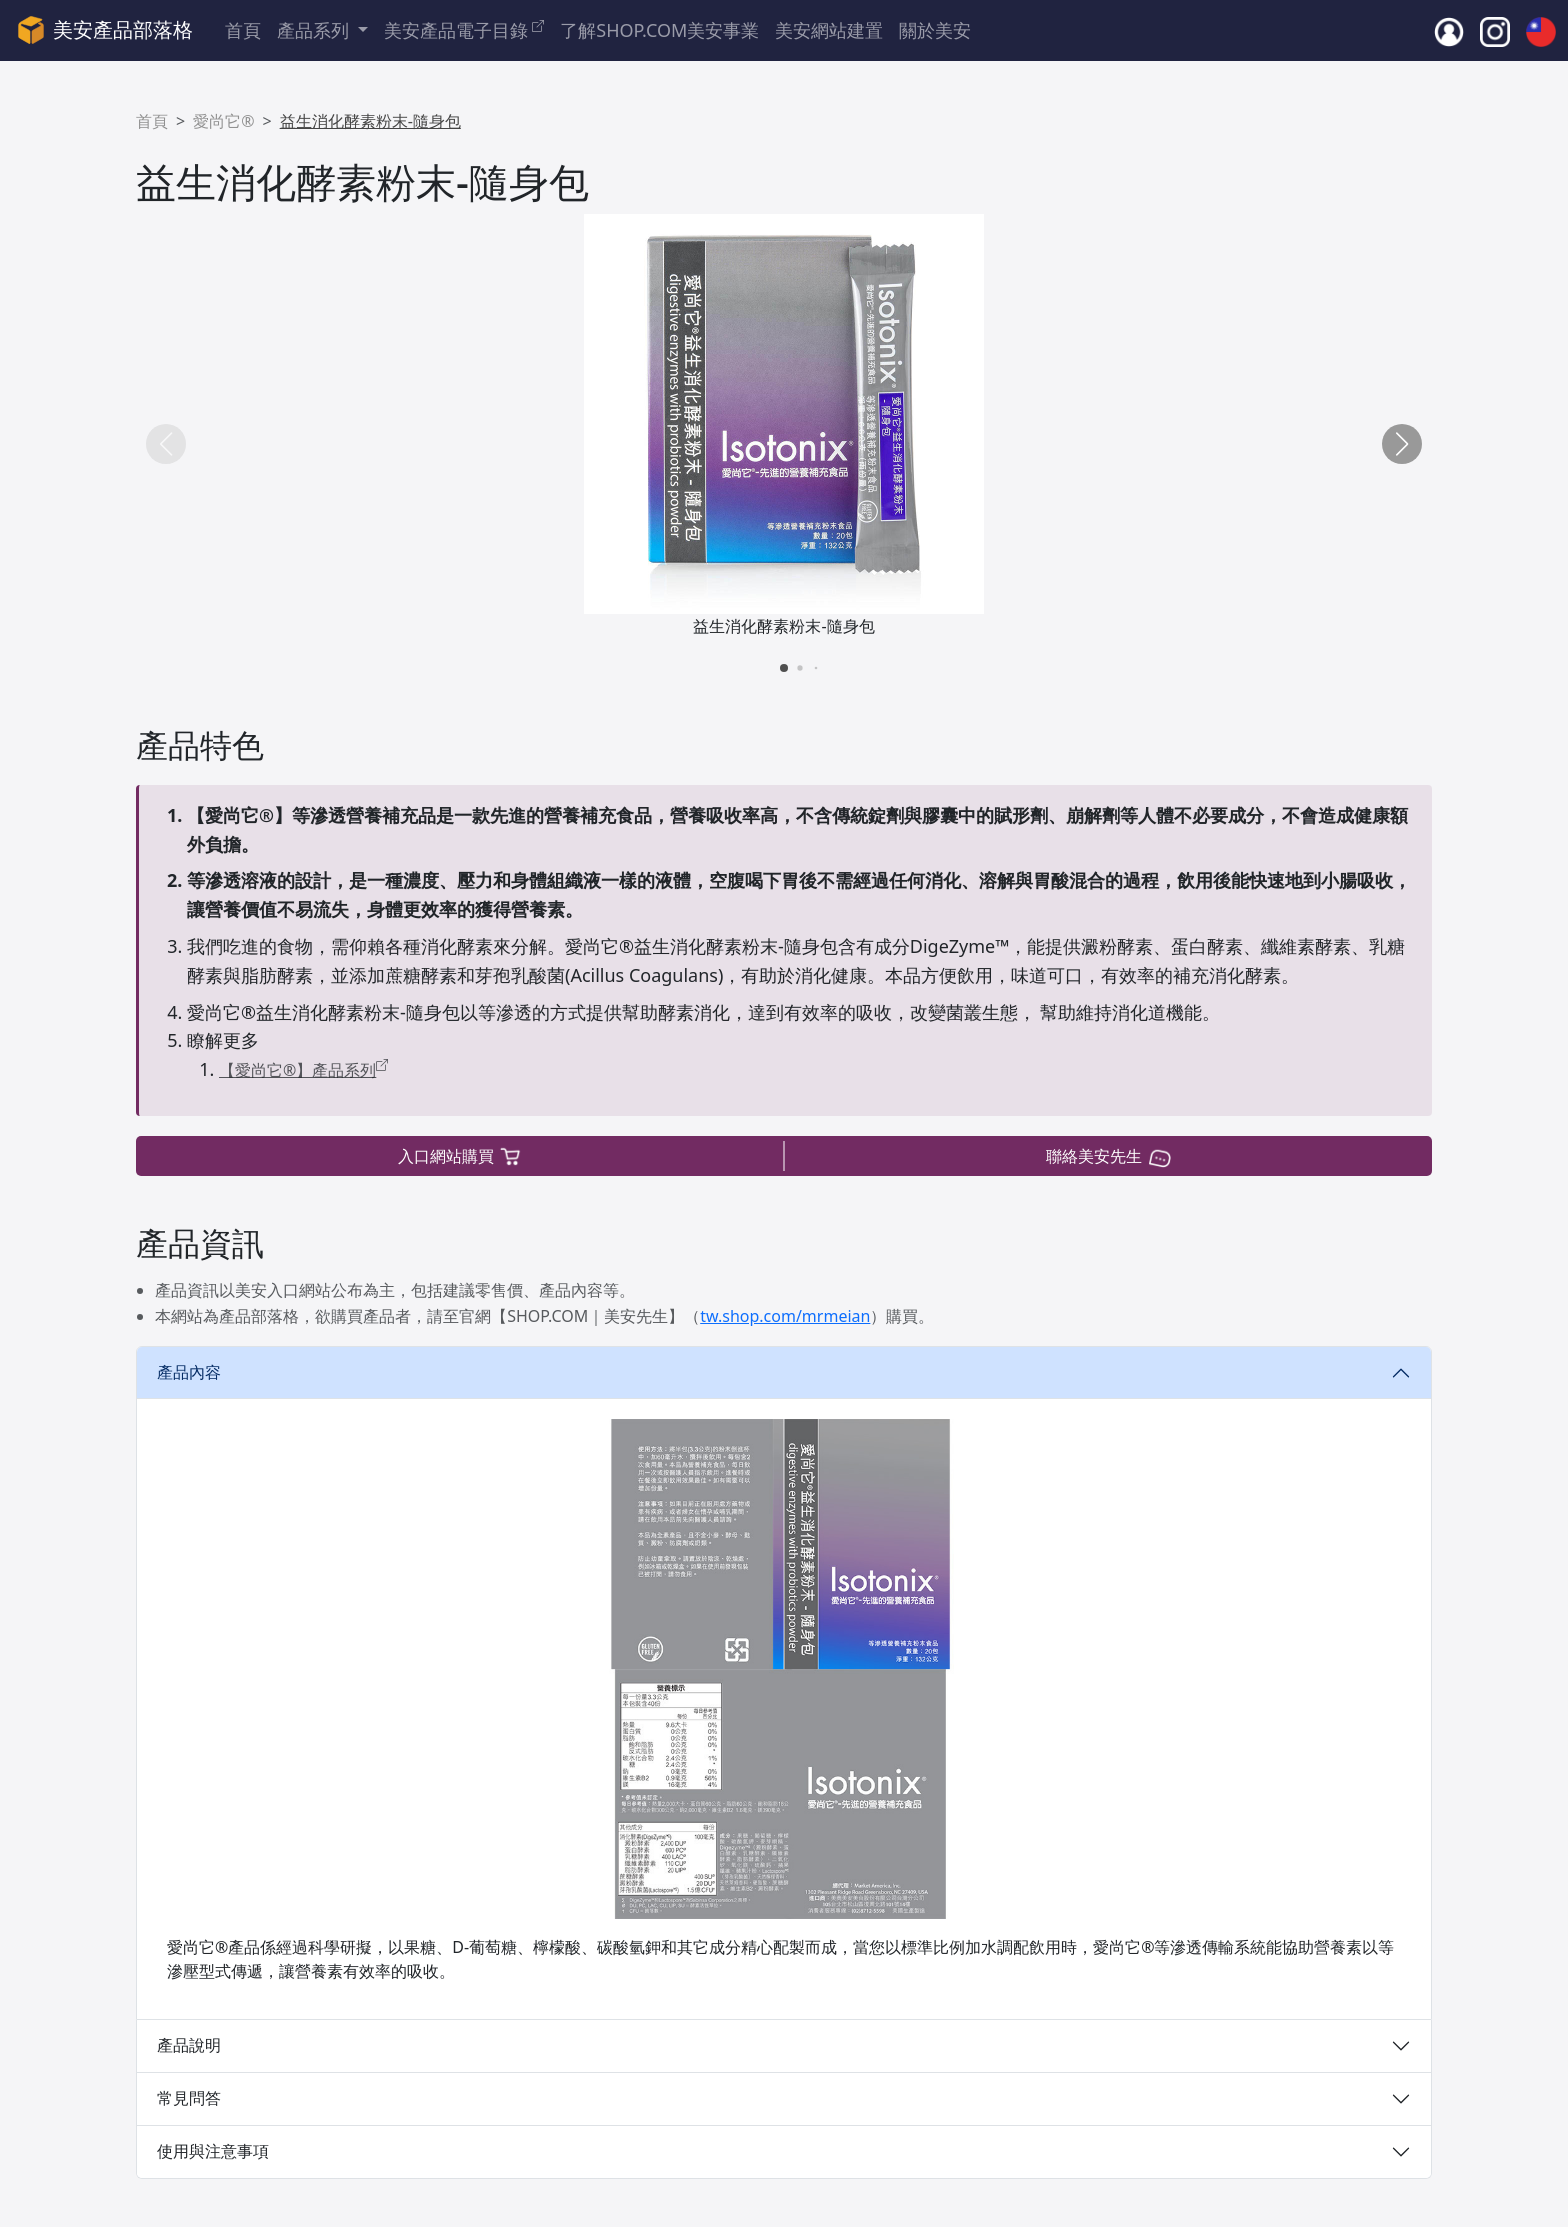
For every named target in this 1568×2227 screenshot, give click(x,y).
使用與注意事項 (213, 2151)
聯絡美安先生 (1108, 1156)
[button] (1402, 444)
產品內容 (189, 1372)
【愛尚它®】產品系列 (303, 1070)
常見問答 (189, 2098)
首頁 (243, 30)
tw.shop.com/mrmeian (785, 1316)
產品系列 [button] (315, 30)
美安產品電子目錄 (464, 29)
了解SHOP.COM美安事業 (659, 30)
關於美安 (935, 30)
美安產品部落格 (105, 30)
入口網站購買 (460, 1156)
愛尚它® (223, 121)
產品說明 (189, 2045)
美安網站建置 (829, 30)
